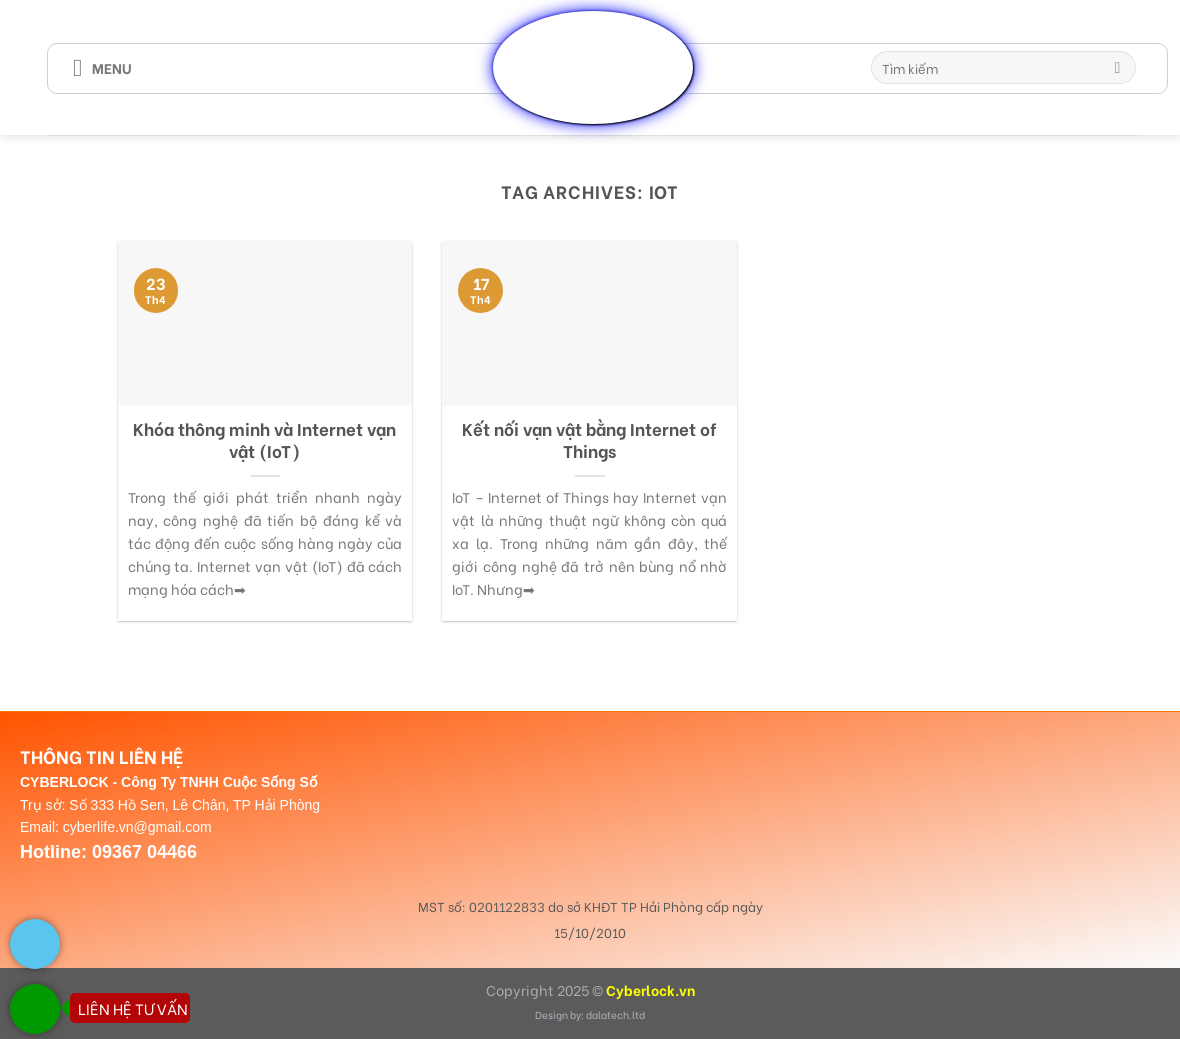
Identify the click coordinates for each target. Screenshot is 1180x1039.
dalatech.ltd (615, 1014)
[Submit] (1117, 68)
